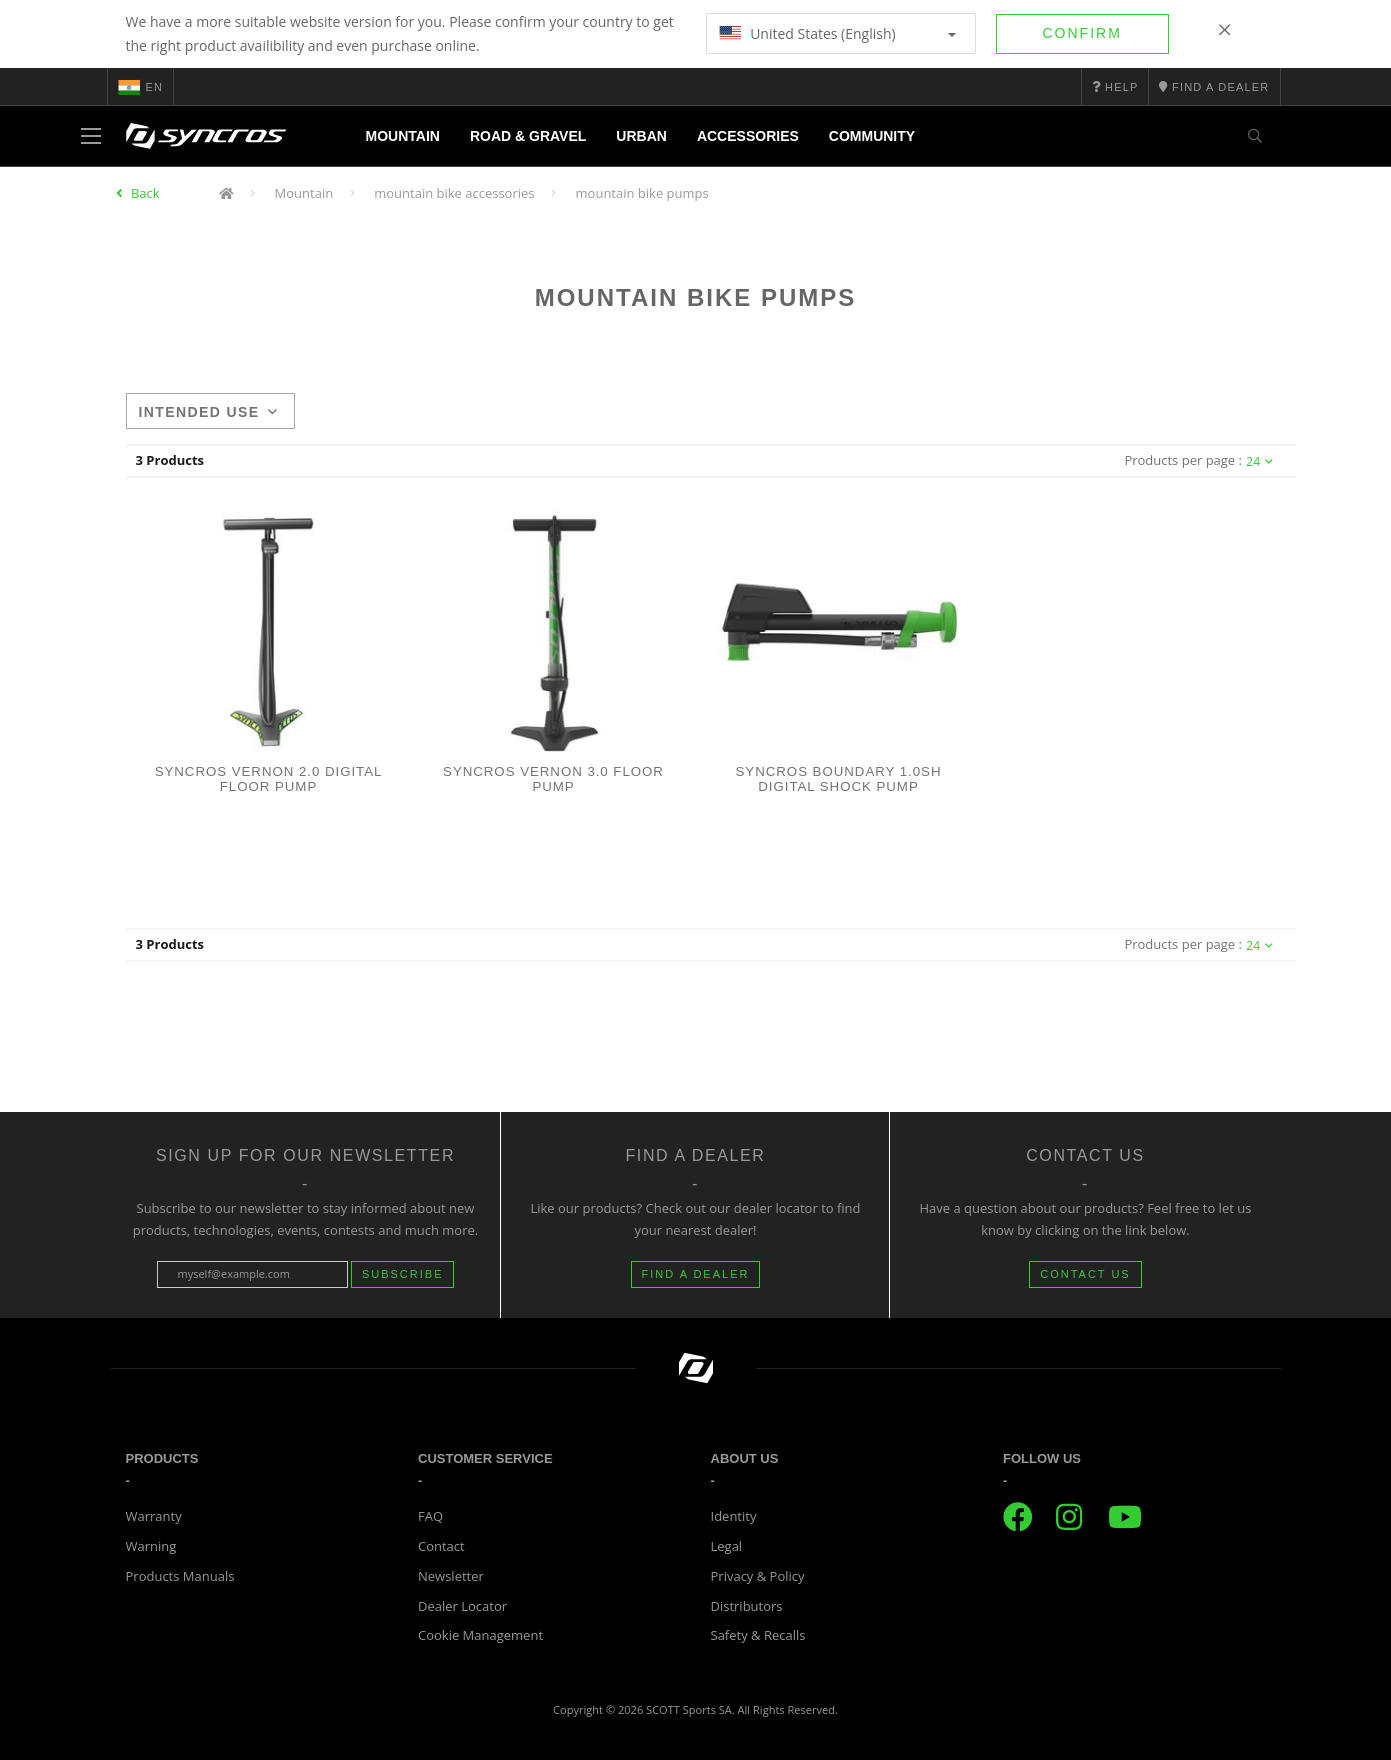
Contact (441, 1546)
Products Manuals (180, 1576)
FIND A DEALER (696, 1274)
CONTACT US (1085, 1274)
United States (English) (837, 33)
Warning (151, 1546)
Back (145, 193)
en (141, 87)
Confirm (1082, 33)
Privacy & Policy (758, 1576)
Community (872, 136)
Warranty (154, 1516)
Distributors (747, 1606)
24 (1259, 461)
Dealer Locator (462, 1606)
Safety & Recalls (758, 1635)
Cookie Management (480, 1635)
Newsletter (451, 1576)
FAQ (430, 1516)
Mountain (403, 136)
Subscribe (403, 1274)
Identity (734, 1516)
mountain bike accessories (454, 193)
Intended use (208, 412)
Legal (727, 1546)
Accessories (748, 136)
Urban (641, 136)
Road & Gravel (528, 136)
